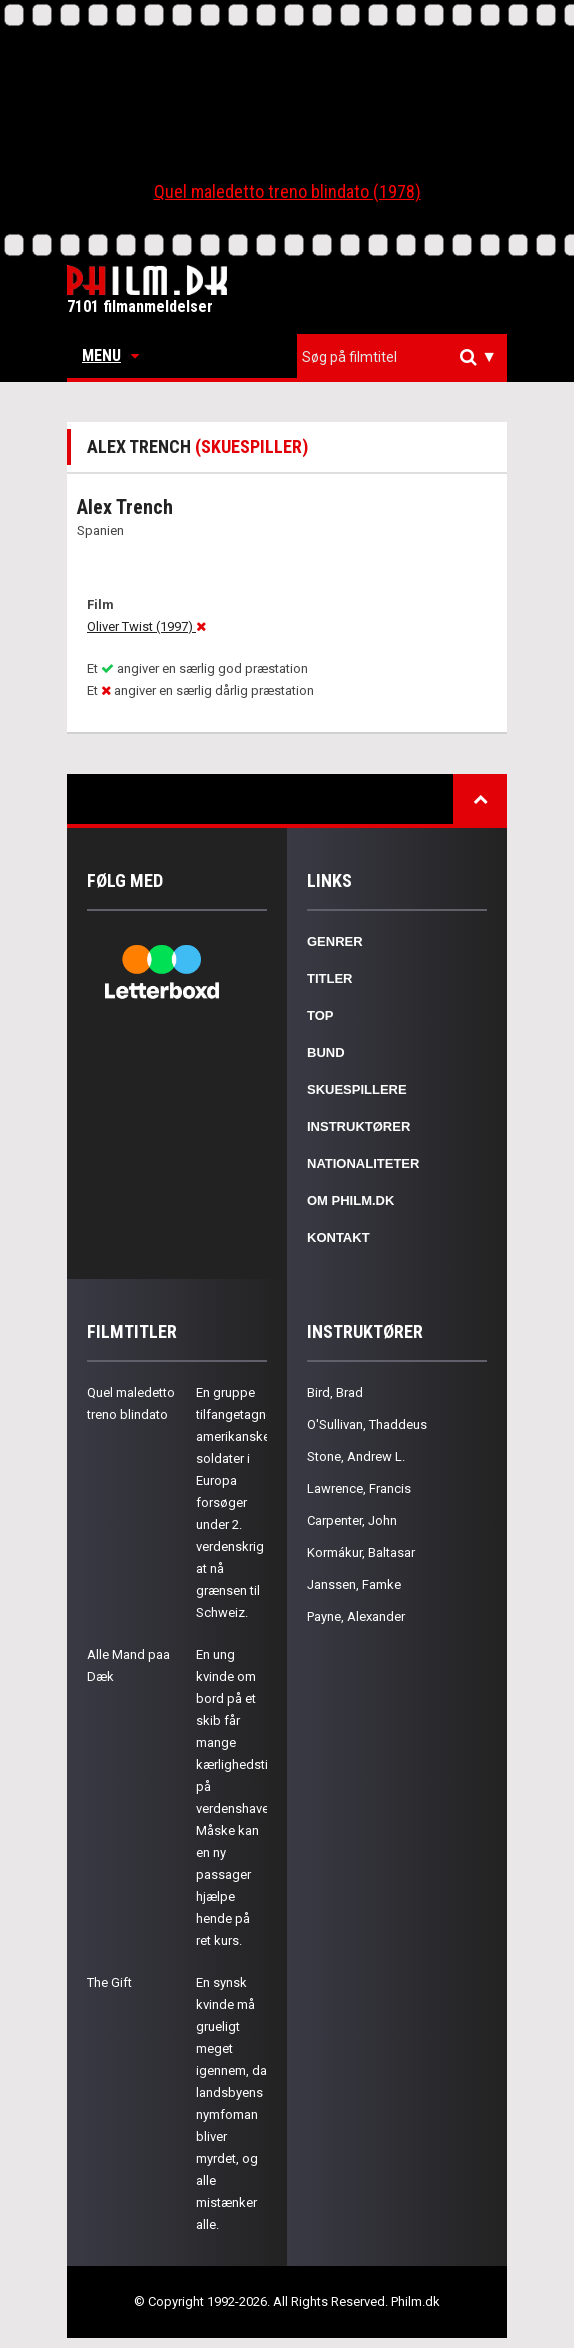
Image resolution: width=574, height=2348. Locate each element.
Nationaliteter (363, 1163)
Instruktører (358, 1126)
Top (320, 1015)
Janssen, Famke (354, 1584)
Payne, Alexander (356, 1616)
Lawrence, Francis (359, 1488)
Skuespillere (357, 1089)
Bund (326, 1052)
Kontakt (338, 1237)
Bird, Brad (335, 1392)
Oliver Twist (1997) (146, 626)
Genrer (335, 941)
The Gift (109, 1982)
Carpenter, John (352, 1520)
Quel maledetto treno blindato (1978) (287, 191)
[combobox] (402, 357)
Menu (110, 355)
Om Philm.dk (350, 1200)
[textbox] (407, 357)
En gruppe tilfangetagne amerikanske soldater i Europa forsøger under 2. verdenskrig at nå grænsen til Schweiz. (234, 1502)
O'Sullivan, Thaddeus (367, 1424)
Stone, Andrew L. (356, 1456)
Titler (330, 978)
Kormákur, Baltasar (361, 1552)
